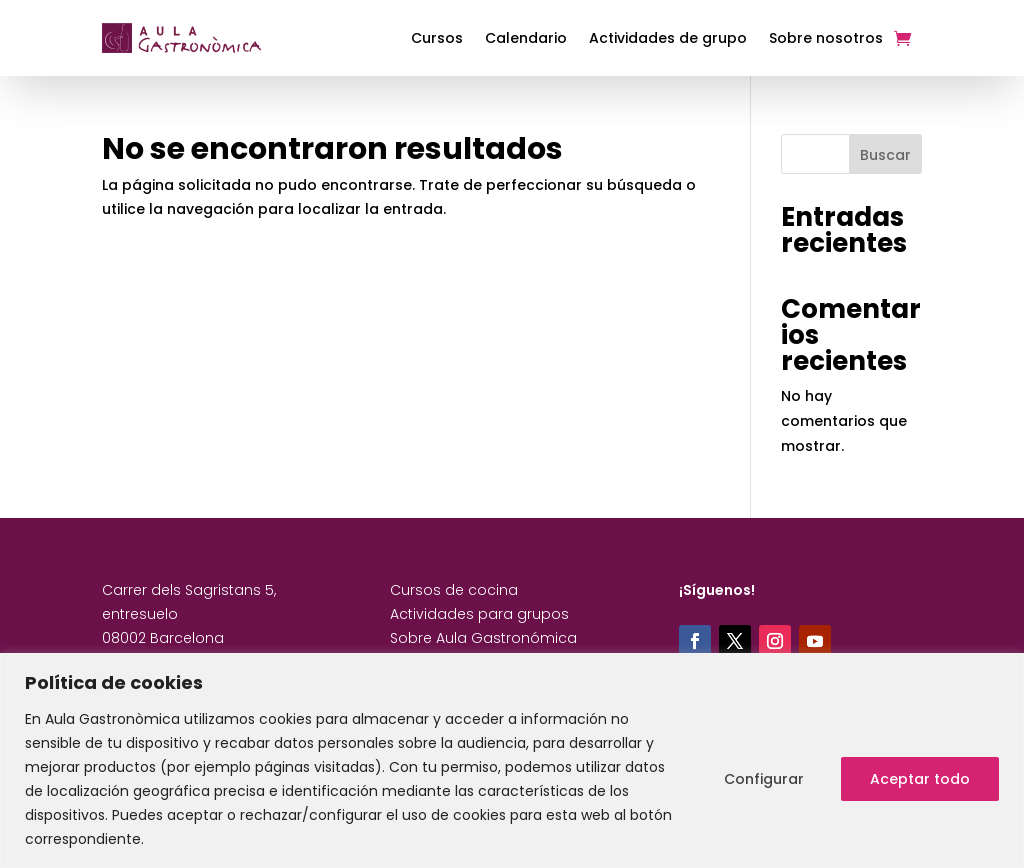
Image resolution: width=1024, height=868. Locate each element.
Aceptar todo (920, 779)
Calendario (526, 38)
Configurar (764, 779)
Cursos (437, 38)
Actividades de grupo (668, 38)
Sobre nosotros (826, 38)
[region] (512, 760)
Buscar (885, 155)
